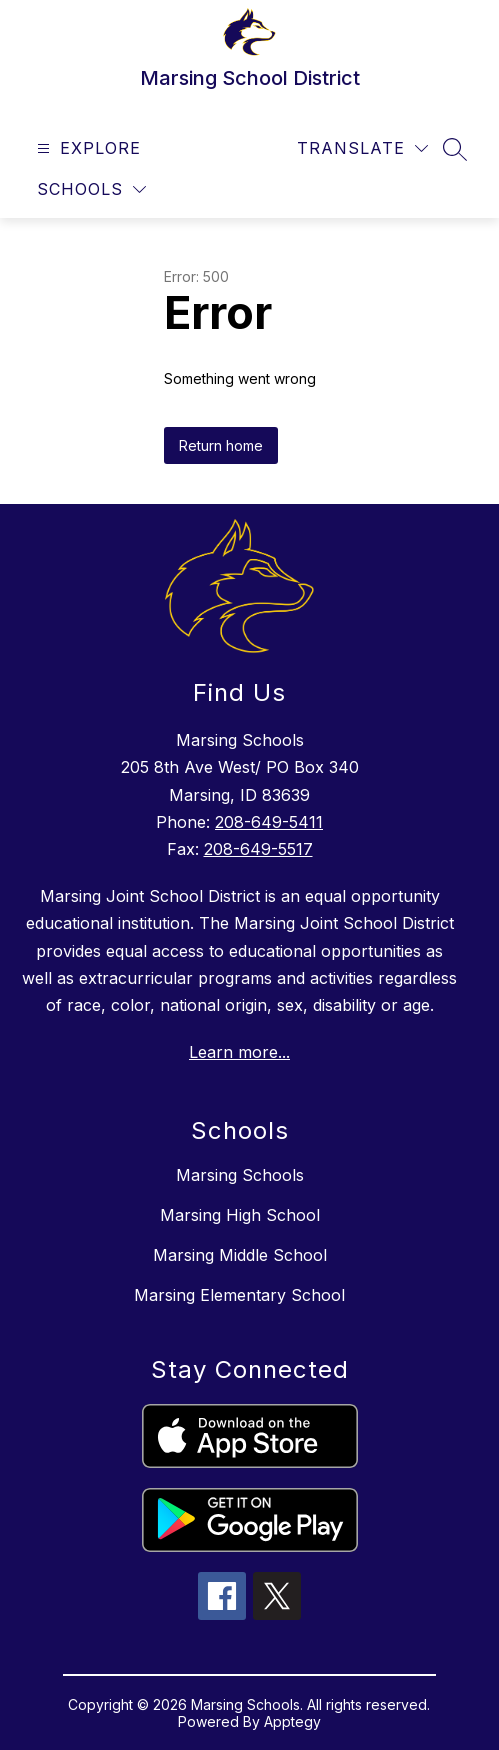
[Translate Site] (362, 148)
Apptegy (292, 1721)
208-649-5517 (258, 849)
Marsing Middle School (240, 1255)
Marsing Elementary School (239, 1295)
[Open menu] (86, 148)
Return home (221, 445)
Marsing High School (240, 1215)
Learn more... (239, 1052)
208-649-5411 (269, 822)
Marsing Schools (240, 1175)
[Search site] (455, 149)
